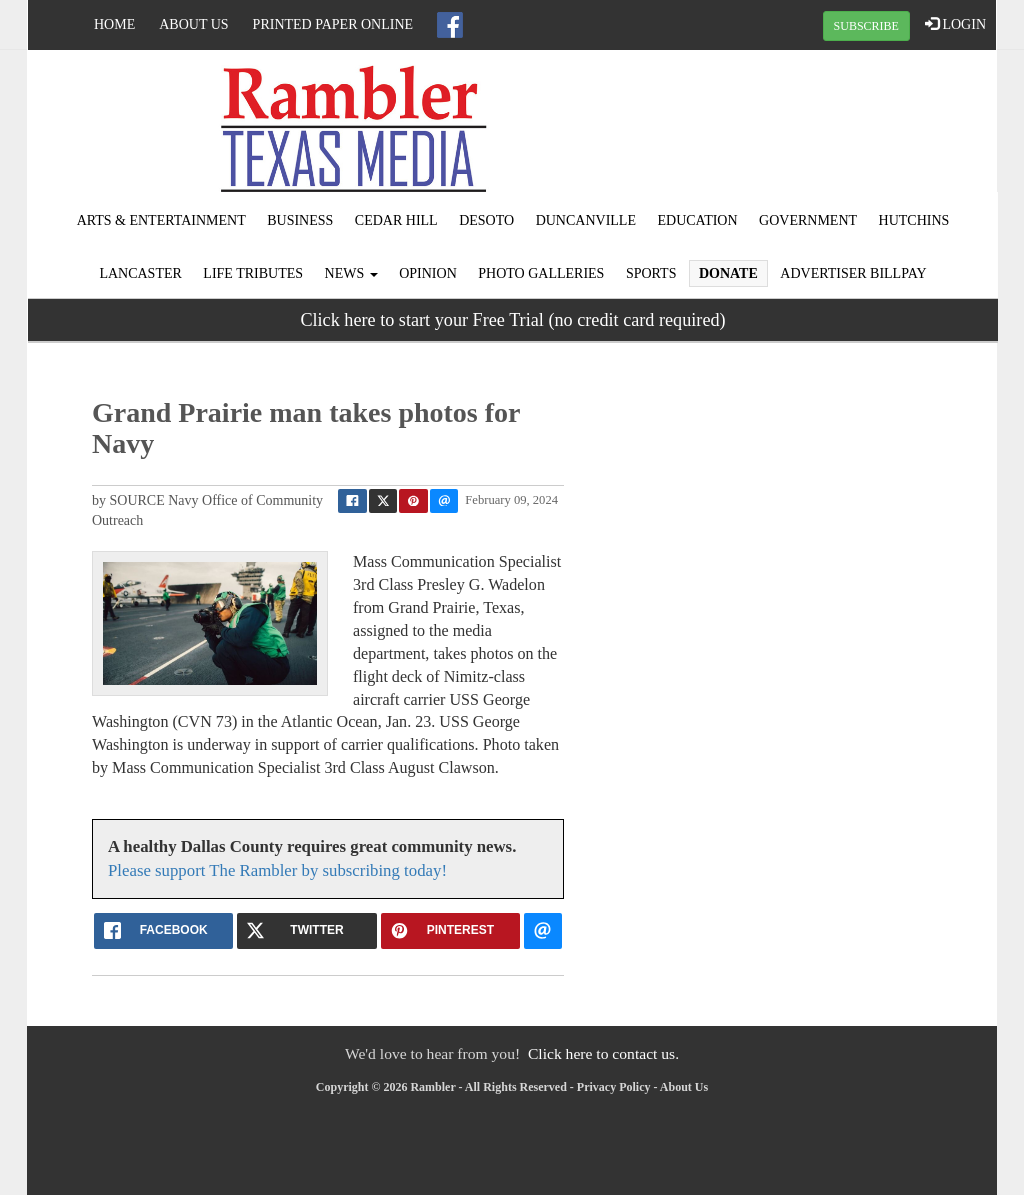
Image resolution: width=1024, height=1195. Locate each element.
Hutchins (914, 220)
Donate (728, 273)
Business (300, 220)
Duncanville (586, 220)
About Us (193, 24)
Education (697, 220)
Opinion (428, 273)
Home (114, 24)
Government (808, 220)
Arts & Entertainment (161, 220)
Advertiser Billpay (853, 273)
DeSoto (486, 220)
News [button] (351, 273)
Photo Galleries (541, 273)
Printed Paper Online (333, 24)
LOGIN (955, 24)
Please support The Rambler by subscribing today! (277, 870)
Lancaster (140, 273)
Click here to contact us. (603, 1053)
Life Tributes (253, 273)
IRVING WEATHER (834, 125)
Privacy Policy (614, 1087)
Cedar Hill (396, 220)
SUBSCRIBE (866, 26)
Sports (651, 273)
